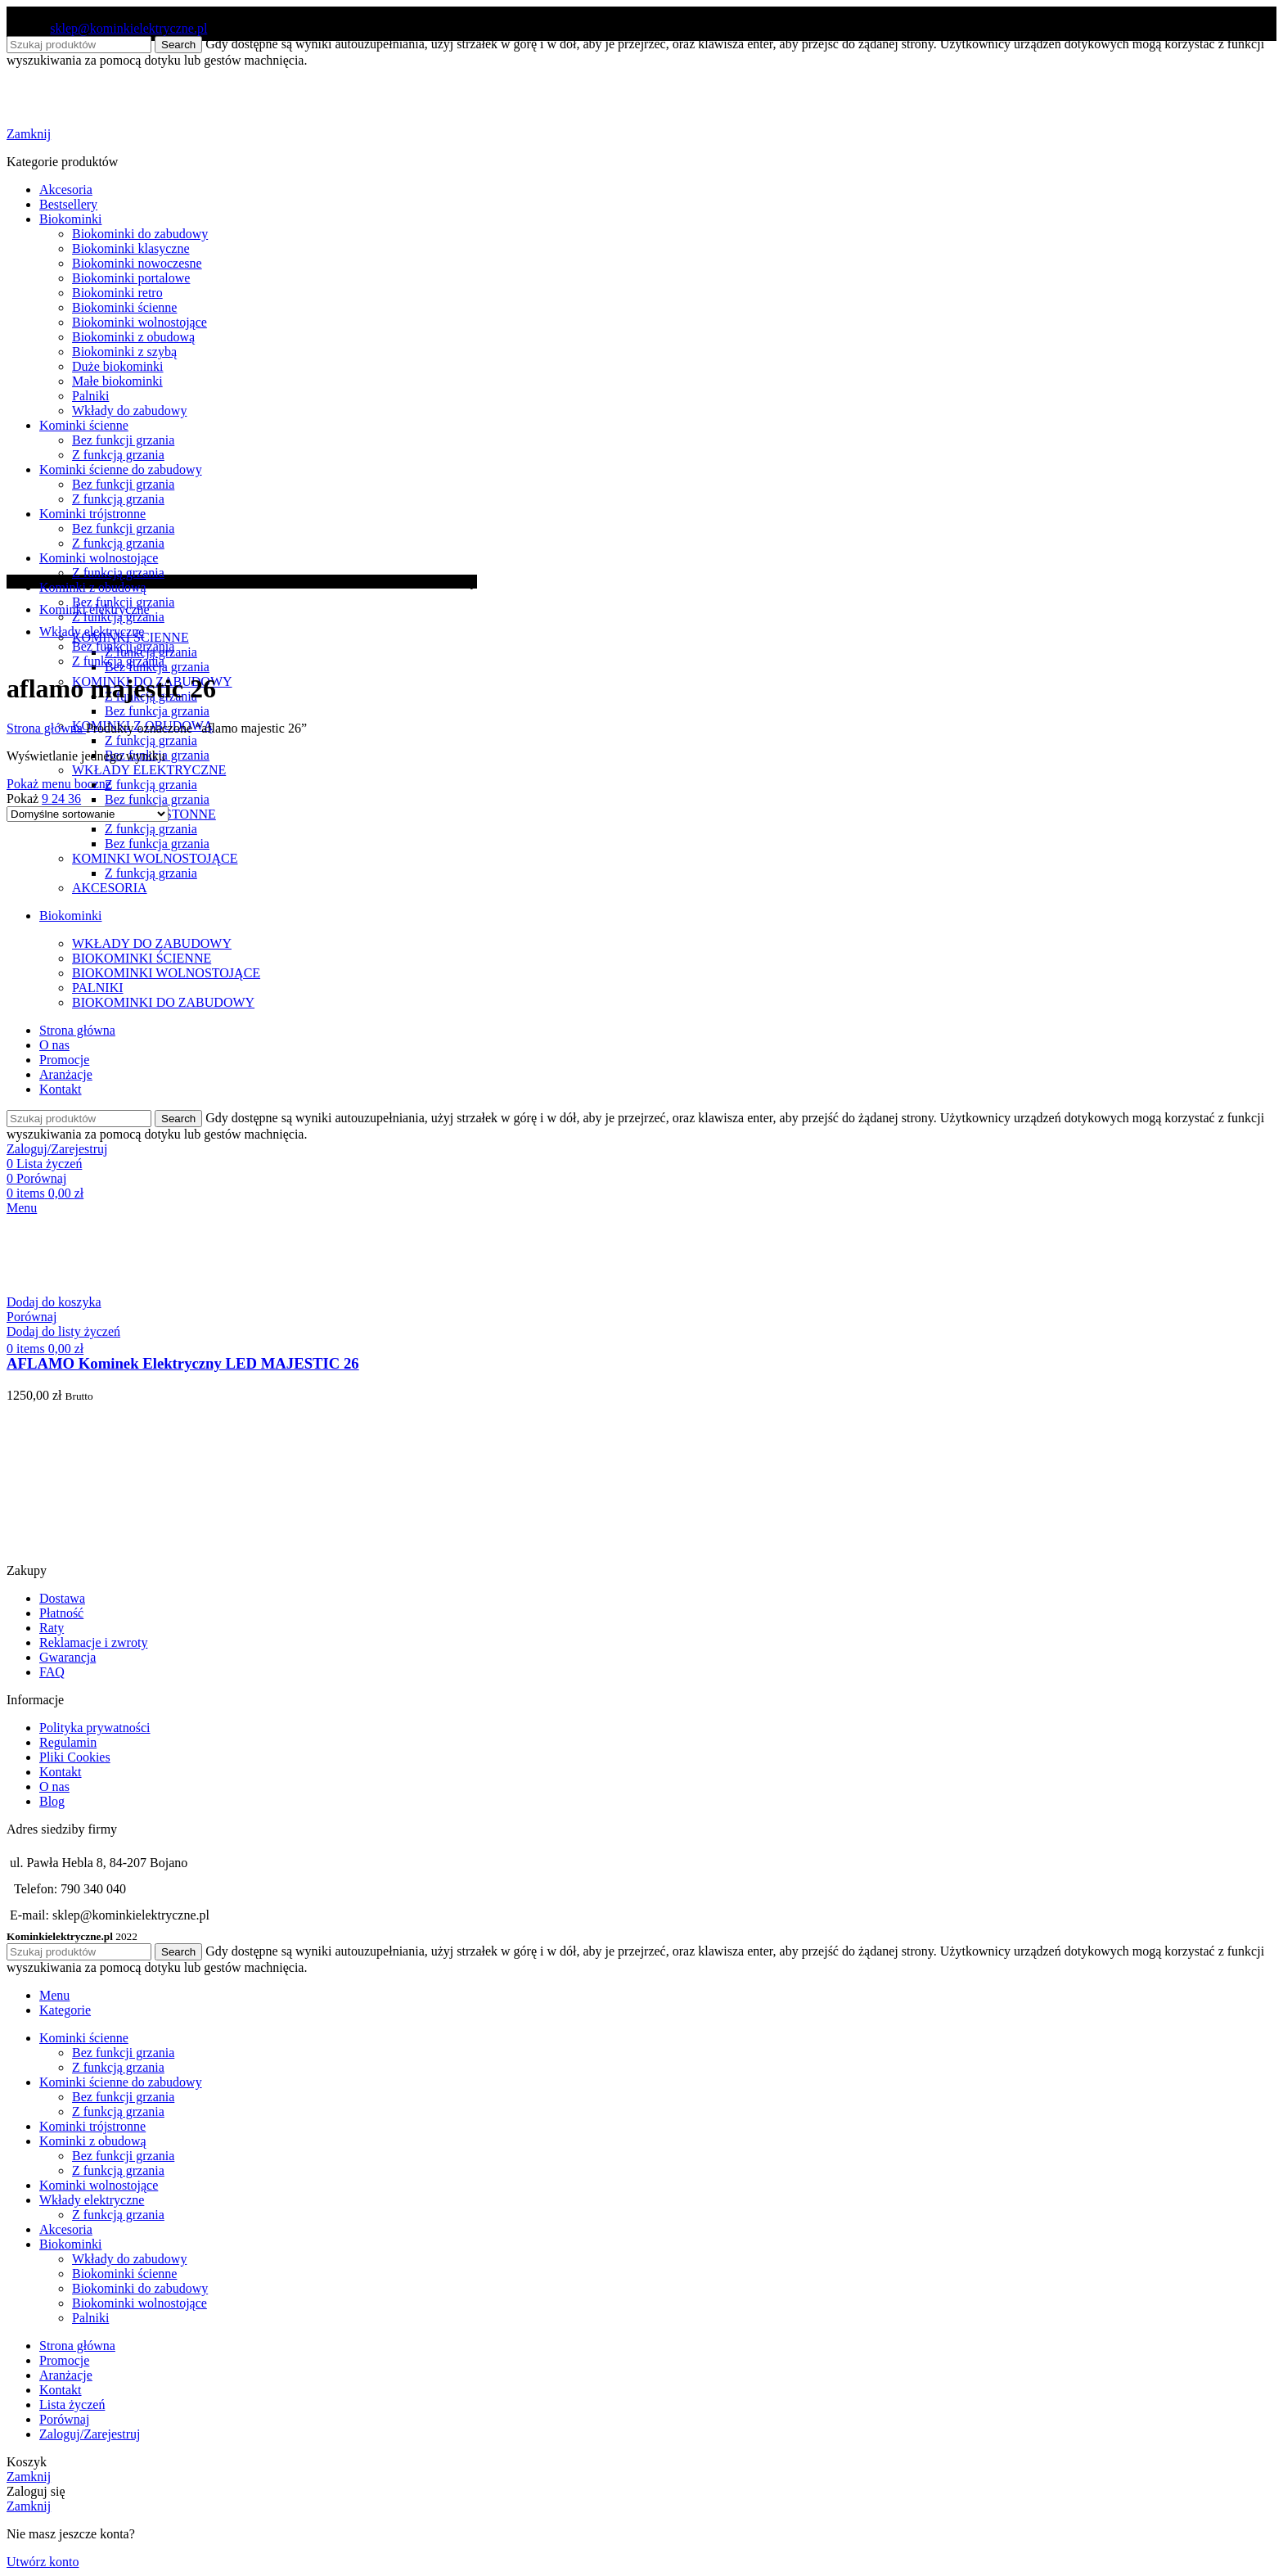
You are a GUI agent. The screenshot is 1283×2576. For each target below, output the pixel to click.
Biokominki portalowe (131, 278)
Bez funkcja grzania (157, 711)
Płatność (61, 1613)
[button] (54, 1302)
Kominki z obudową (92, 587)
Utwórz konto (43, 2562)
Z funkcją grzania (151, 740)
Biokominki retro (117, 293)
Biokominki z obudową (133, 337)
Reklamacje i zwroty (93, 1642)
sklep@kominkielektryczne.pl (128, 28)
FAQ (52, 1672)
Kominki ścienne (83, 425)
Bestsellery (68, 204)
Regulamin (68, 1742)
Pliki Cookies (74, 1757)
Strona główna (46, 728)
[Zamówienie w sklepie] (88, 814)
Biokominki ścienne (124, 307)
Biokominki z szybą (124, 352)
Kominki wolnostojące (98, 558)
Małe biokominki (117, 381)
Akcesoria (65, 189)
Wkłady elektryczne (91, 631)
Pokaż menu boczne (59, 784)
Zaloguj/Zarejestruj (90, 2434)
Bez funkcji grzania (123, 440)
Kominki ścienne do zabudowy (120, 469)
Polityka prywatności (95, 1728)
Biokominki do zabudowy (140, 234)
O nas (54, 1786)
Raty (51, 1628)
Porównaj (64, 2419)
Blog (52, 1801)
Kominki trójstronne (92, 514)
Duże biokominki (118, 366)
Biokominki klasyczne (131, 248)
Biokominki (70, 219)
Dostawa (62, 1598)
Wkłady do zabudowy (129, 410)
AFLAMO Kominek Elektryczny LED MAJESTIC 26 (183, 1363)
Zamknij (29, 134)
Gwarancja (67, 1657)
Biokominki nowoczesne (137, 263)
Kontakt (60, 1772)
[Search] (79, 1951)
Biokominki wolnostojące (139, 322)
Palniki (90, 396)
